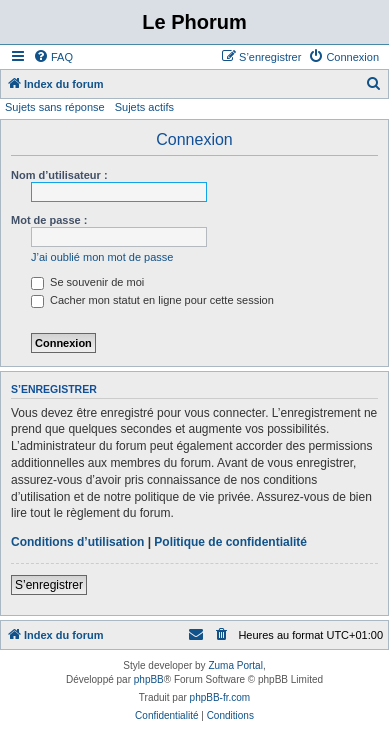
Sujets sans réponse (55, 107)
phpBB (149, 679)
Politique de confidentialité (230, 542)
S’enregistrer (49, 585)
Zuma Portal (235, 665)
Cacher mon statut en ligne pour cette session (152, 300)
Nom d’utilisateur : (59, 175)
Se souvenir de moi (87, 282)
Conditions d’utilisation (77, 542)
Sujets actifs (144, 107)
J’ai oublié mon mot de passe (102, 257)
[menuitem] (53, 57)
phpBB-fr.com (220, 697)
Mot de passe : (49, 220)
